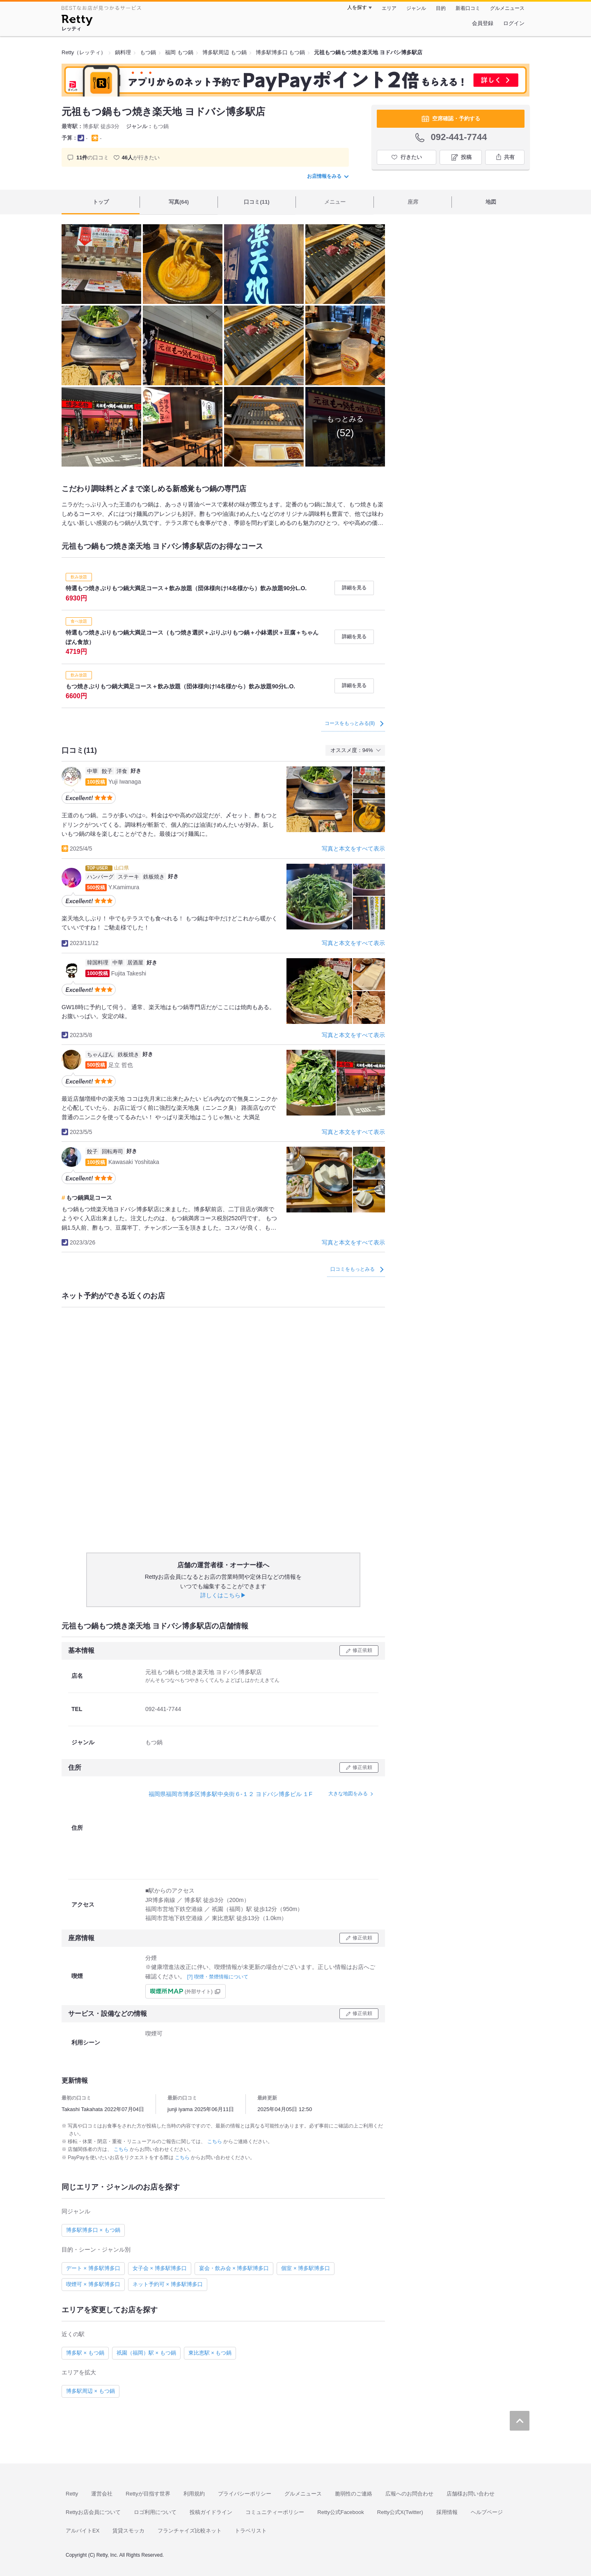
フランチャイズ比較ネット (190, 2531)
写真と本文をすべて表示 (353, 848)
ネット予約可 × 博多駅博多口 (168, 2284)
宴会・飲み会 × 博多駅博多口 (234, 2268)
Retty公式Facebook (340, 2512)
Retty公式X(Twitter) (400, 2512)
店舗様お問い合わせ (471, 2494)
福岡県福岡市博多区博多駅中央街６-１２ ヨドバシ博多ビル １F (230, 1794)
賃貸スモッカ (128, 2531)
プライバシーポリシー (244, 2494)
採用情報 (447, 2512)
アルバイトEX (82, 2531)
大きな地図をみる (348, 1793)
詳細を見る (354, 588)
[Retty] (77, 21)
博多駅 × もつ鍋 (85, 2353)
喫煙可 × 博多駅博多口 (93, 2284)
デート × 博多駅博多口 (93, 2268)
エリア (389, 8)
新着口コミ (468, 8)
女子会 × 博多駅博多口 (160, 2268)
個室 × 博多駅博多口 (305, 2268)
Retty (72, 2494)
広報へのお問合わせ (409, 2494)
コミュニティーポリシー (274, 2512)
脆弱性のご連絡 (353, 2494)
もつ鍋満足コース (89, 1197)
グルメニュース (507, 8)
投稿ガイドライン (211, 2512)
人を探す (357, 7)
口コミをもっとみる (356, 1269)
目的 (441, 8)
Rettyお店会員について (93, 2512)
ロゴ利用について (155, 2512)
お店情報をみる (328, 176)
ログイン (514, 23)
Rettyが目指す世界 (148, 2494)
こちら (215, 2141)
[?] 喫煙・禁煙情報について (217, 1977)
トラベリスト (251, 2531)
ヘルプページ (487, 2512)
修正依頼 (362, 1650)
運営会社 (101, 2494)
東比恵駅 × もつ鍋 (210, 2353)
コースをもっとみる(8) (354, 723)
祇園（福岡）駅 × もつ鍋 (146, 2353)
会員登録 (482, 23)
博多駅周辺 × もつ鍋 (90, 2391)
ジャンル (416, 8)
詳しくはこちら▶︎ (223, 1595)
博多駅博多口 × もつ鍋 (93, 2230)
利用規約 (194, 2494)
